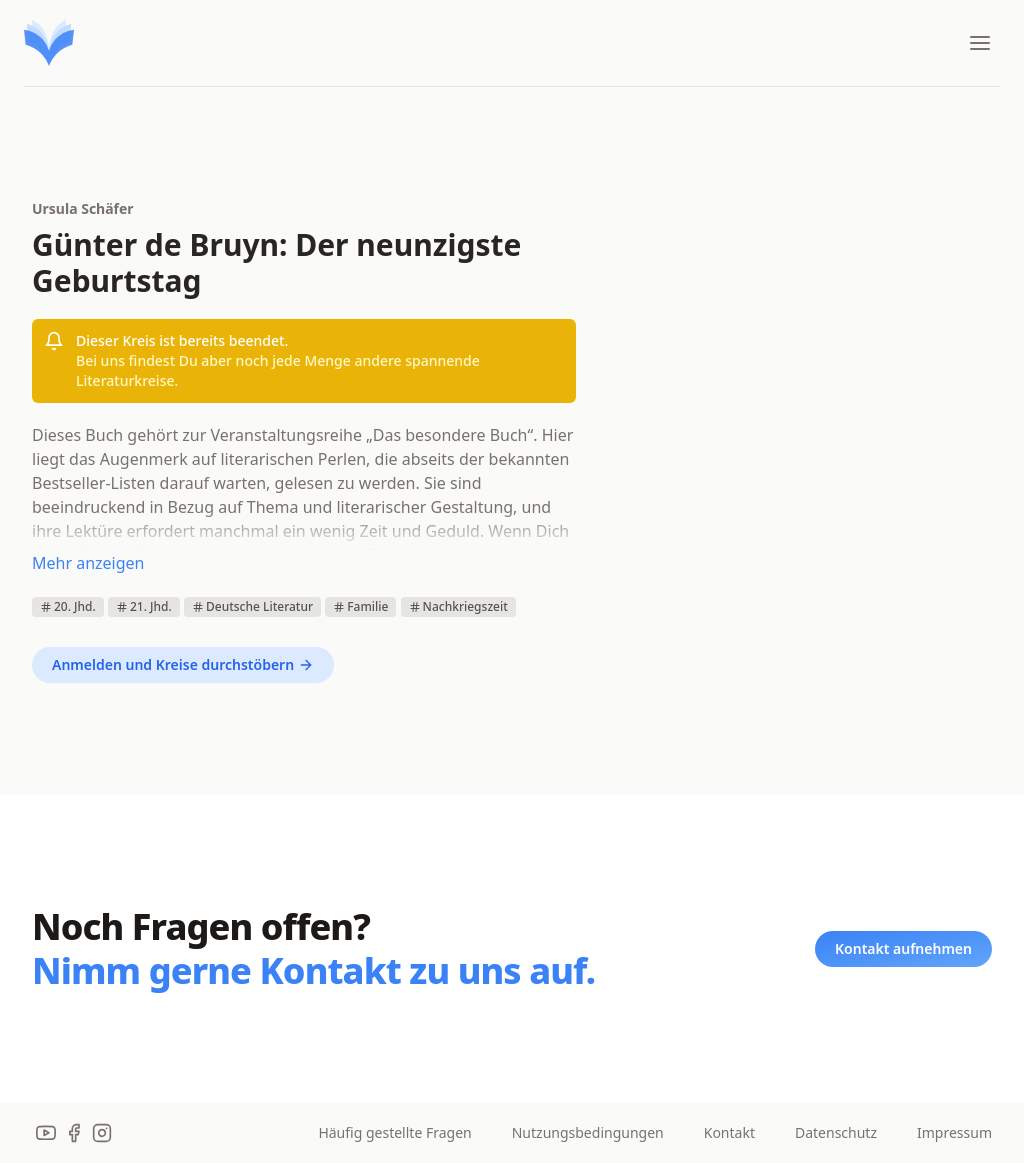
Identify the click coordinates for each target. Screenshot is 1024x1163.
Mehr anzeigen (88, 563)
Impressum (954, 1132)
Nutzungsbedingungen (588, 1132)
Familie (360, 606)
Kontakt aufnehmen (903, 948)
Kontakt (729, 1132)
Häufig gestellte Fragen (394, 1132)
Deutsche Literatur (252, 606)
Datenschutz (836, 1132)
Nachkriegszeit (458, 606)
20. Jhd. (68, 606)
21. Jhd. (144, 606)
